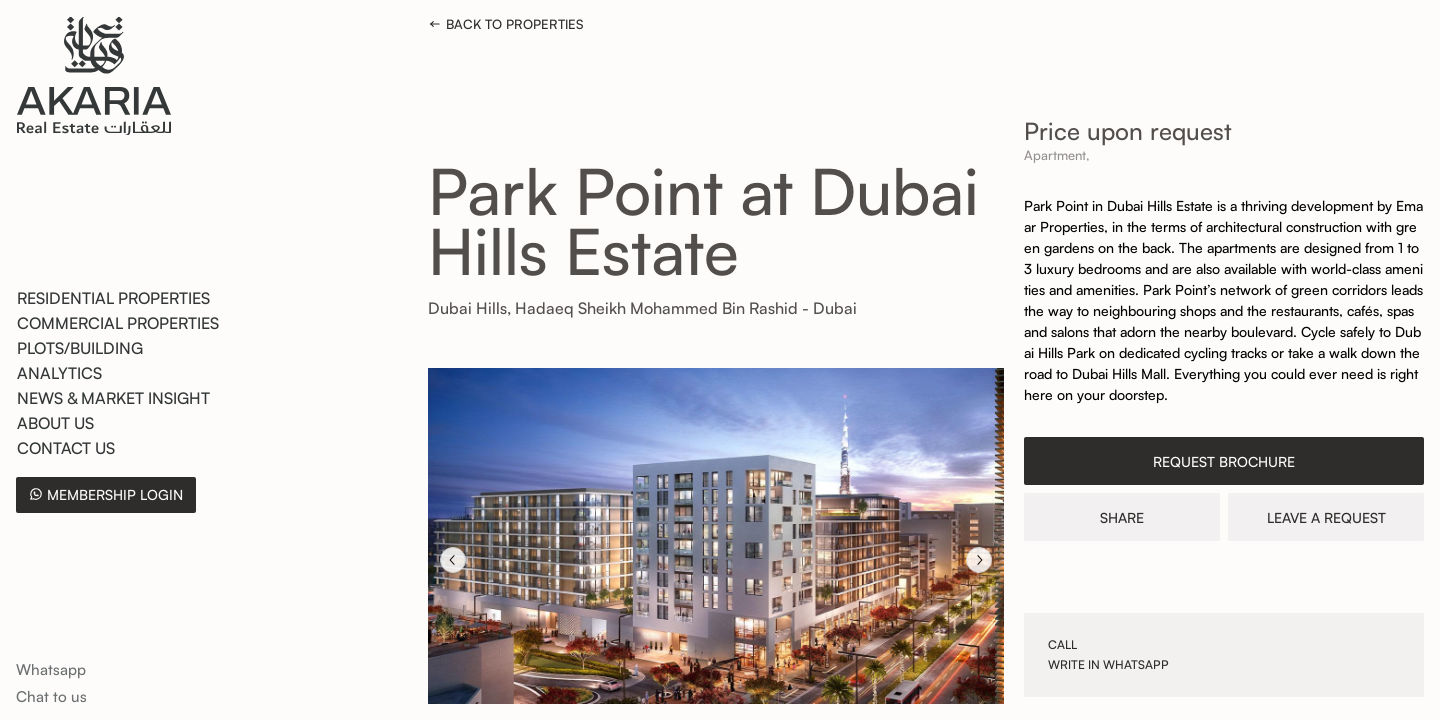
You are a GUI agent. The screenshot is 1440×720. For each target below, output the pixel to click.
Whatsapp (51, 669)
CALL (1062, 644)
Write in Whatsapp (1108, 664)
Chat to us (51, 696)
